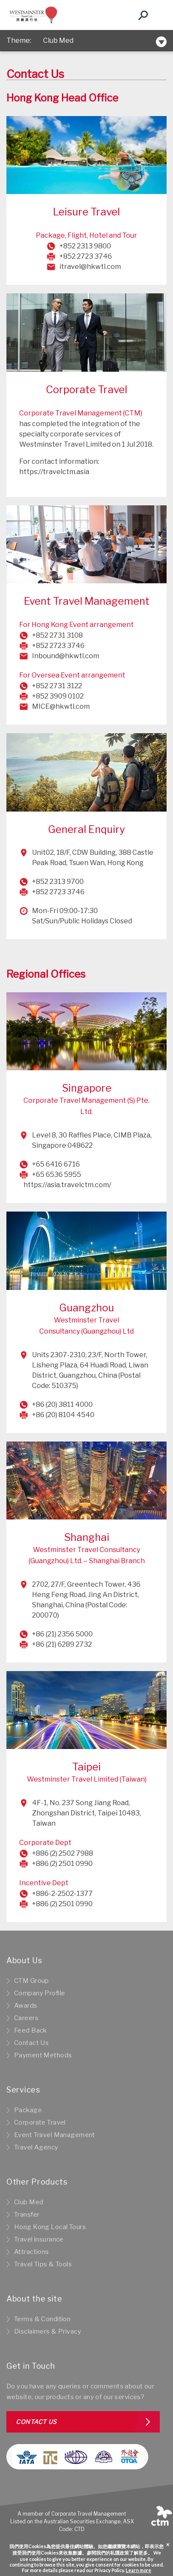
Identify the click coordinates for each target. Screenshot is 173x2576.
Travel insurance (39, 2239)
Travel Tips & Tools (43, 2264)
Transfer (26, 2214)
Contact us (36, 2421)
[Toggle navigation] (158, 15)
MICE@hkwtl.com (61, 706)
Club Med (58, 40)
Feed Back (30, 2030)
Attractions (31, 2252)
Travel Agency (36, 2147)
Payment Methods (43, 2055)
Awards (26, 2005)
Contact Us (31, 2043)
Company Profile (39, 1993)
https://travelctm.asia (54, 472)
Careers (26, 2018)
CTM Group (31, 1981)
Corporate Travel (40, 2122)
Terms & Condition (42, 2319)
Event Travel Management (54, 2135)
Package (28, 2110)
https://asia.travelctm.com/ (67, 1185)
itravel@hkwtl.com (90, 267)
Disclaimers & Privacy (47, 2331)
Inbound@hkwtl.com (65, 656)
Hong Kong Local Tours (50, 2227)
